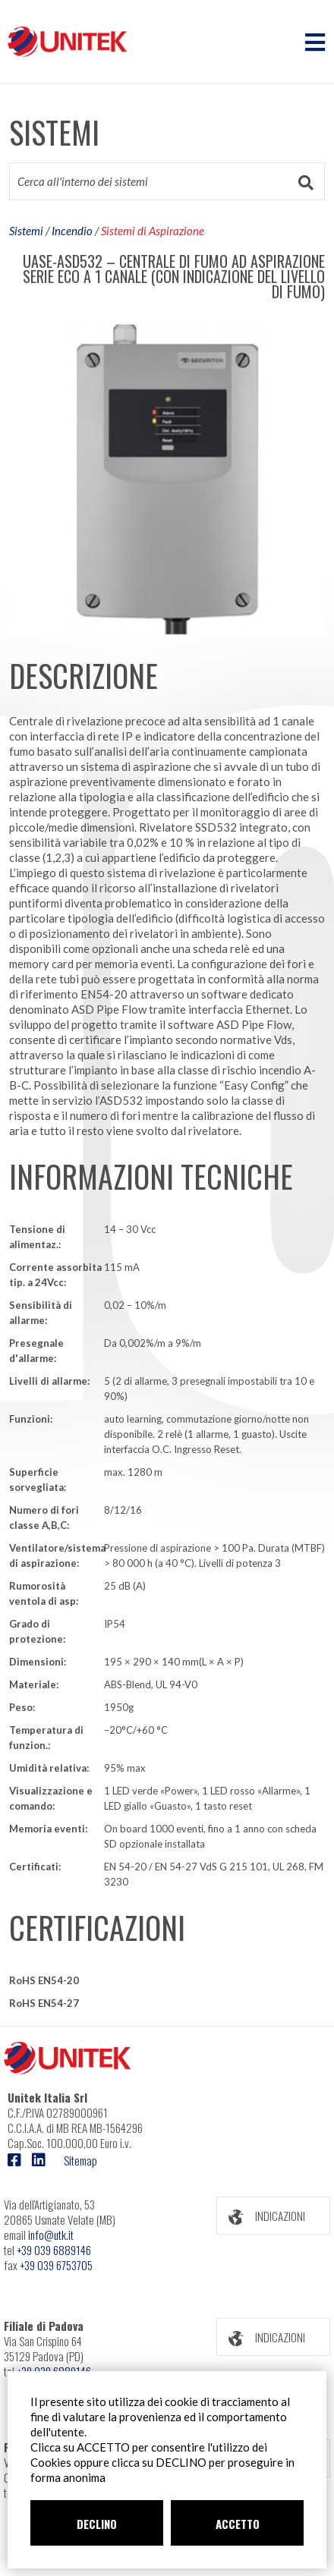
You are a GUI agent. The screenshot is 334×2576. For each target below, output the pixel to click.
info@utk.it (51, 2234)
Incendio (72, 230)
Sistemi (26, 230)
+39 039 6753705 (56, 2265)
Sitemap (80, 2160)
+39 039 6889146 (54, 2249)
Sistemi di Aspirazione (152, 230)
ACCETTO (238, 2523)
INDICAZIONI (261, 2216)
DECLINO (97, 2523)
